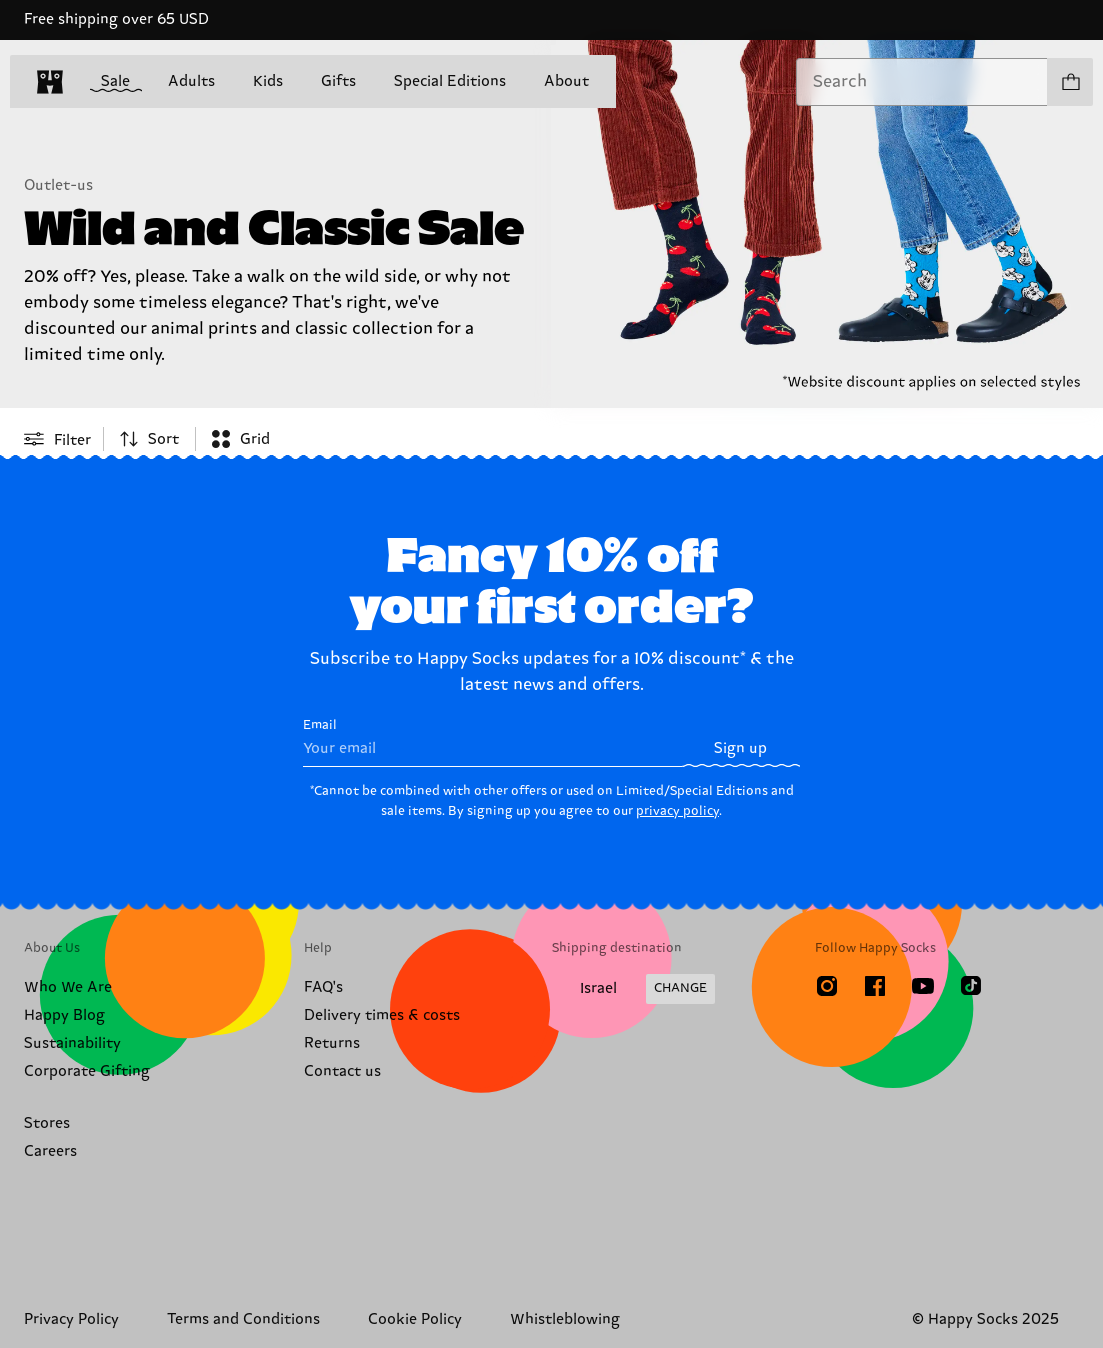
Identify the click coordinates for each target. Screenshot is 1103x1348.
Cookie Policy (415, 1319)
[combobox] (922, 82)
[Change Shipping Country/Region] (633, 989)
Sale (115, 82)
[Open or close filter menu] (57, 439)
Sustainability (72, 1043)
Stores (47, 1123)
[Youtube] (923, 986)
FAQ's (323, 987)
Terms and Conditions (243, 1319)
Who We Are (68, 987)
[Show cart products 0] (1070, 82)
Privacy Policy (71, 1319)
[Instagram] (827, 986)
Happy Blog (64, 1015)
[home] (50, 82)
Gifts (338, 81)
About (566, 81)
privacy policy (677, 811)
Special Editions (450, 81)
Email (492, 742)
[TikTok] (971, 986)
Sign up (740, 748)
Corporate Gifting (87, 1071)
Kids (268, 81)
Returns (332, 1043)
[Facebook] (875, 986)
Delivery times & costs (382, 1015)
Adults (191, 81)
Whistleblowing (565, 1319)
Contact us (342, 1071)
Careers (50, 1151)
